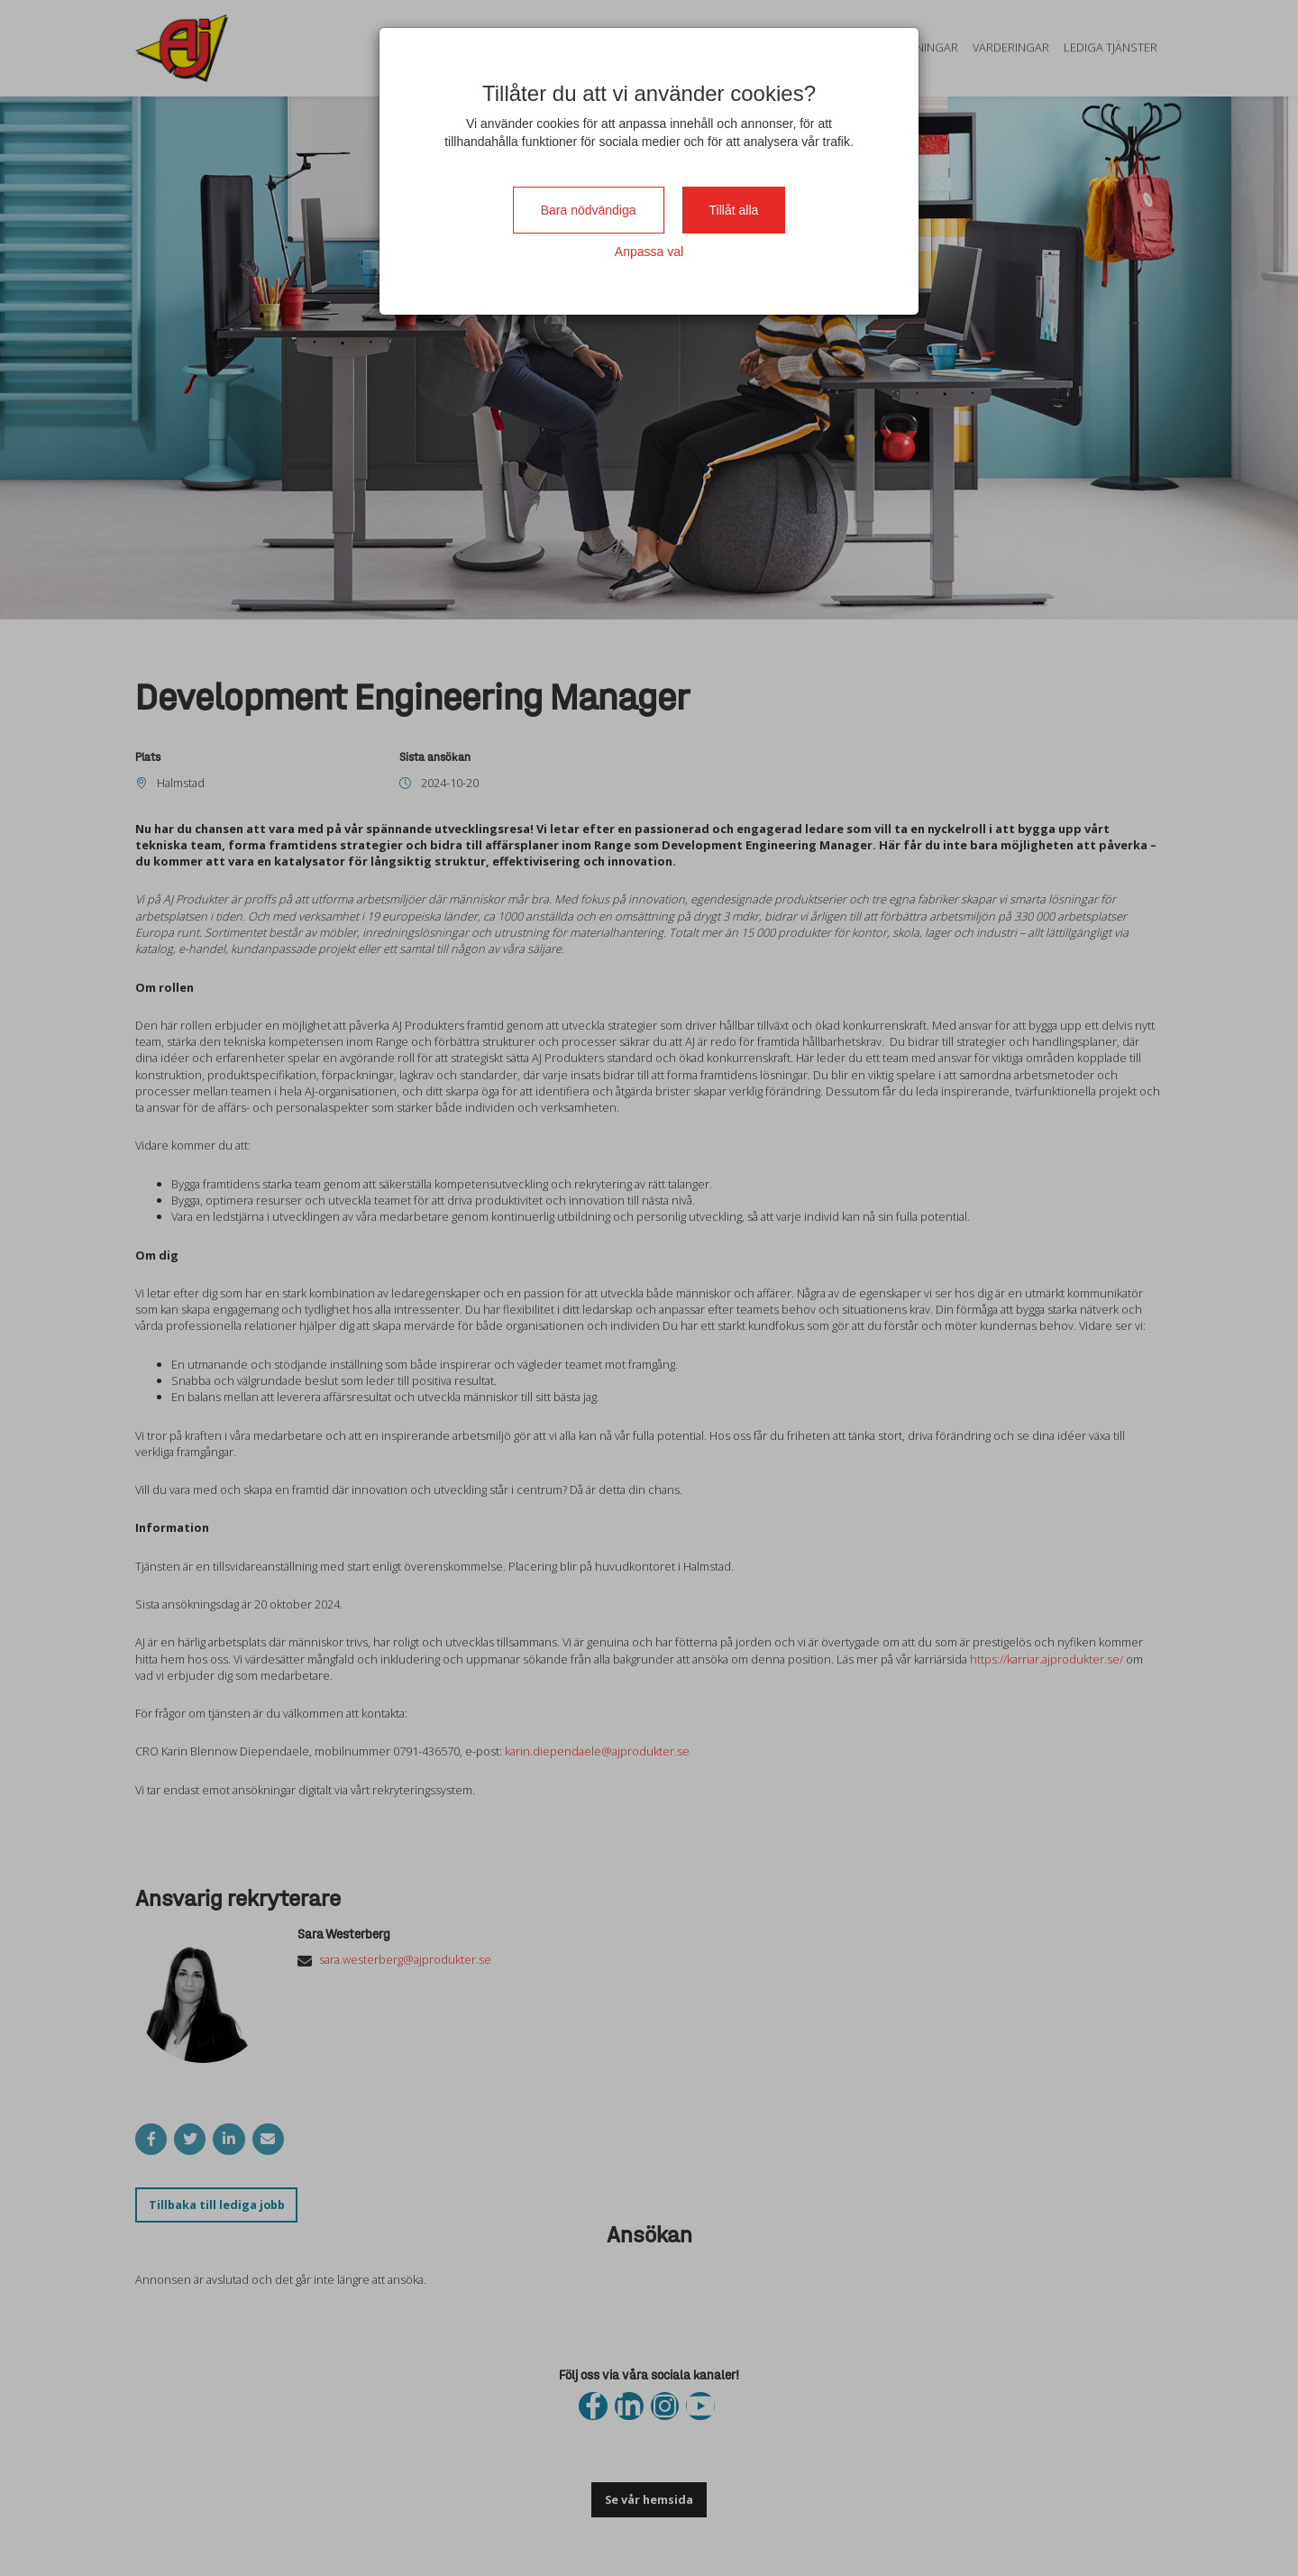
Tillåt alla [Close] (734, 210)
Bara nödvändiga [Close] (588, 210)
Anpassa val (649, 251)
